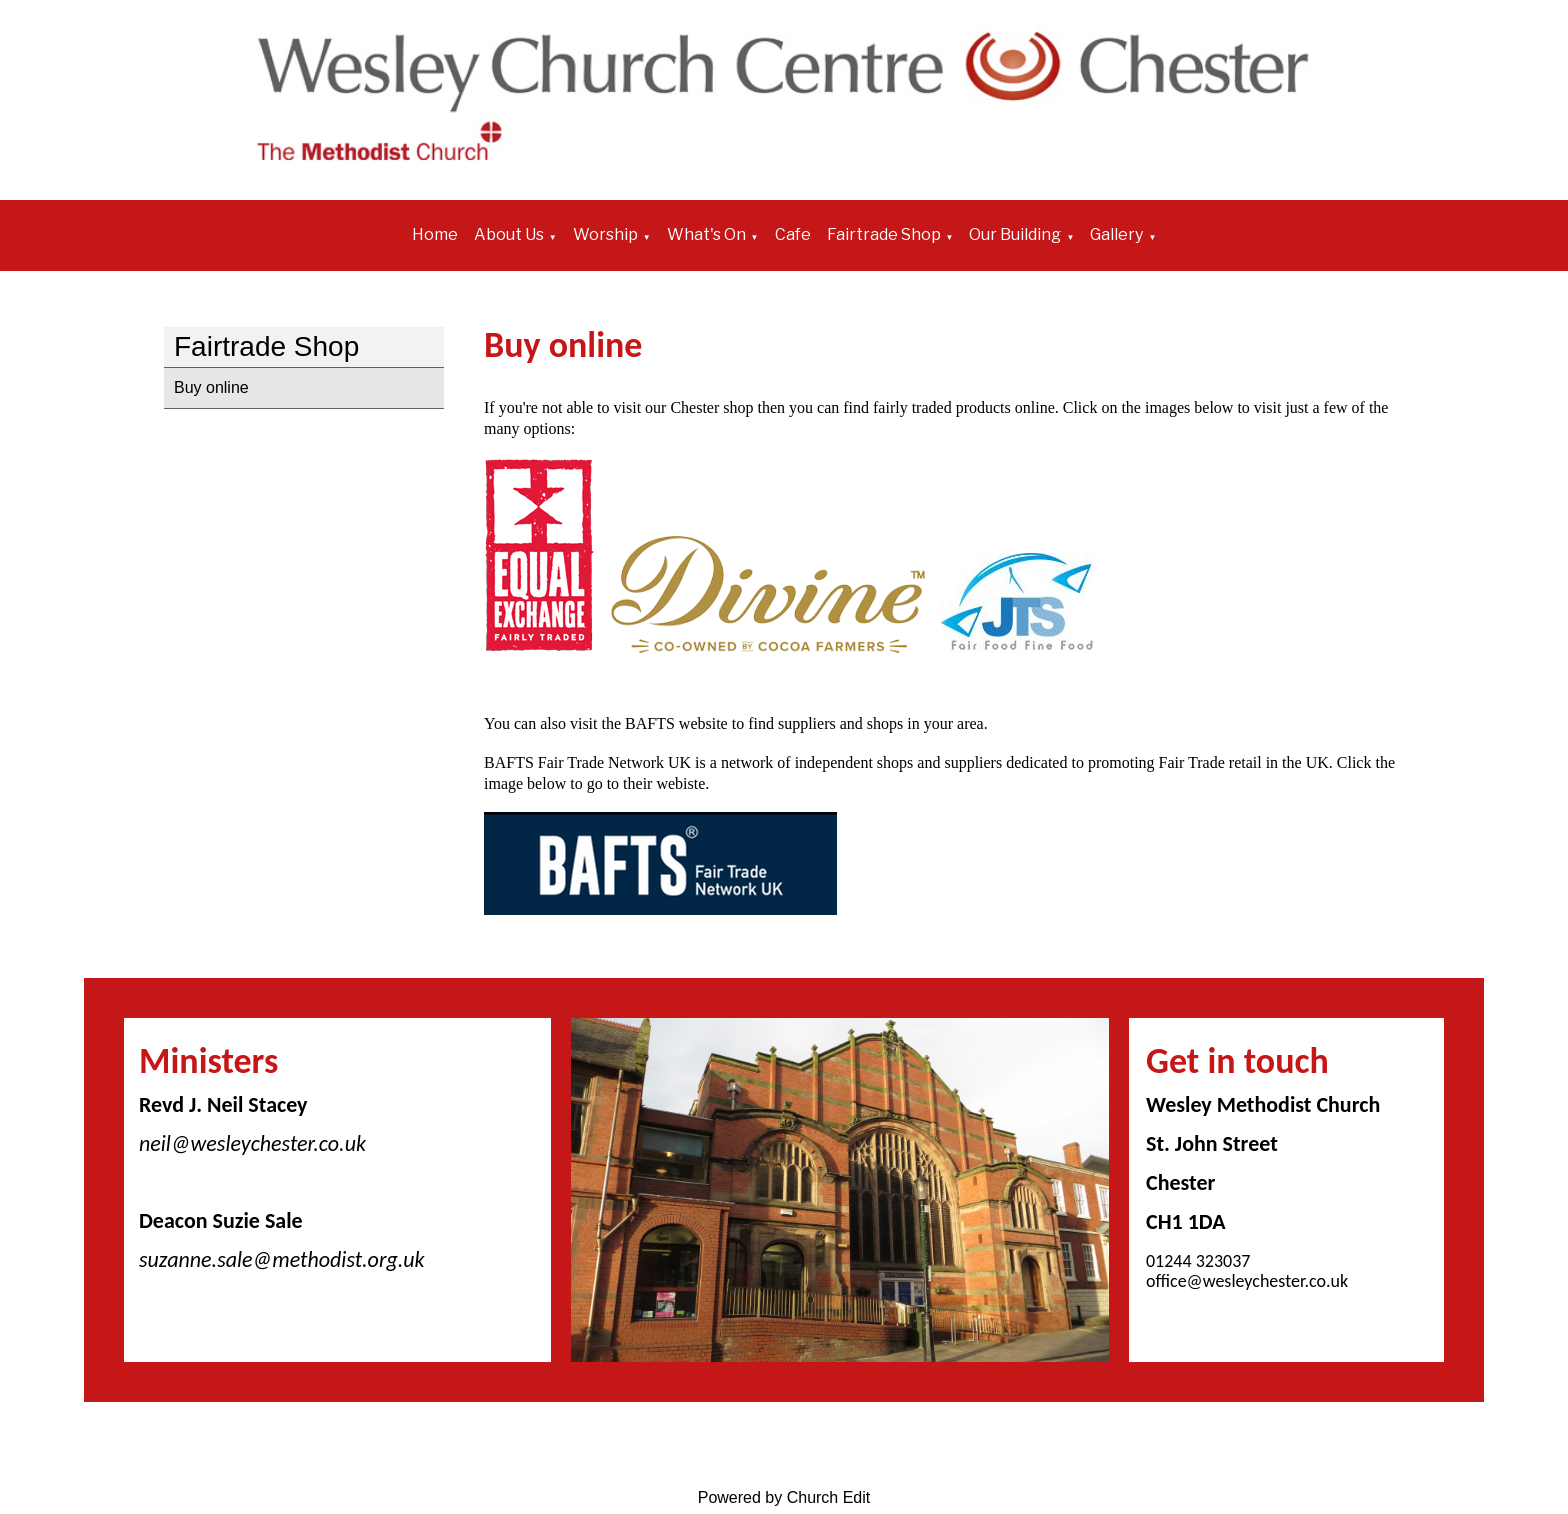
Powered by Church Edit (784, 1497)
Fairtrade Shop (884, 234)
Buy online (211, 387)
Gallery (1116, 234)
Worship (605, 234)
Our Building (1015, 234)
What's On (706, 234)
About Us (509, 234)
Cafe (793, 234)
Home (435, 234)
